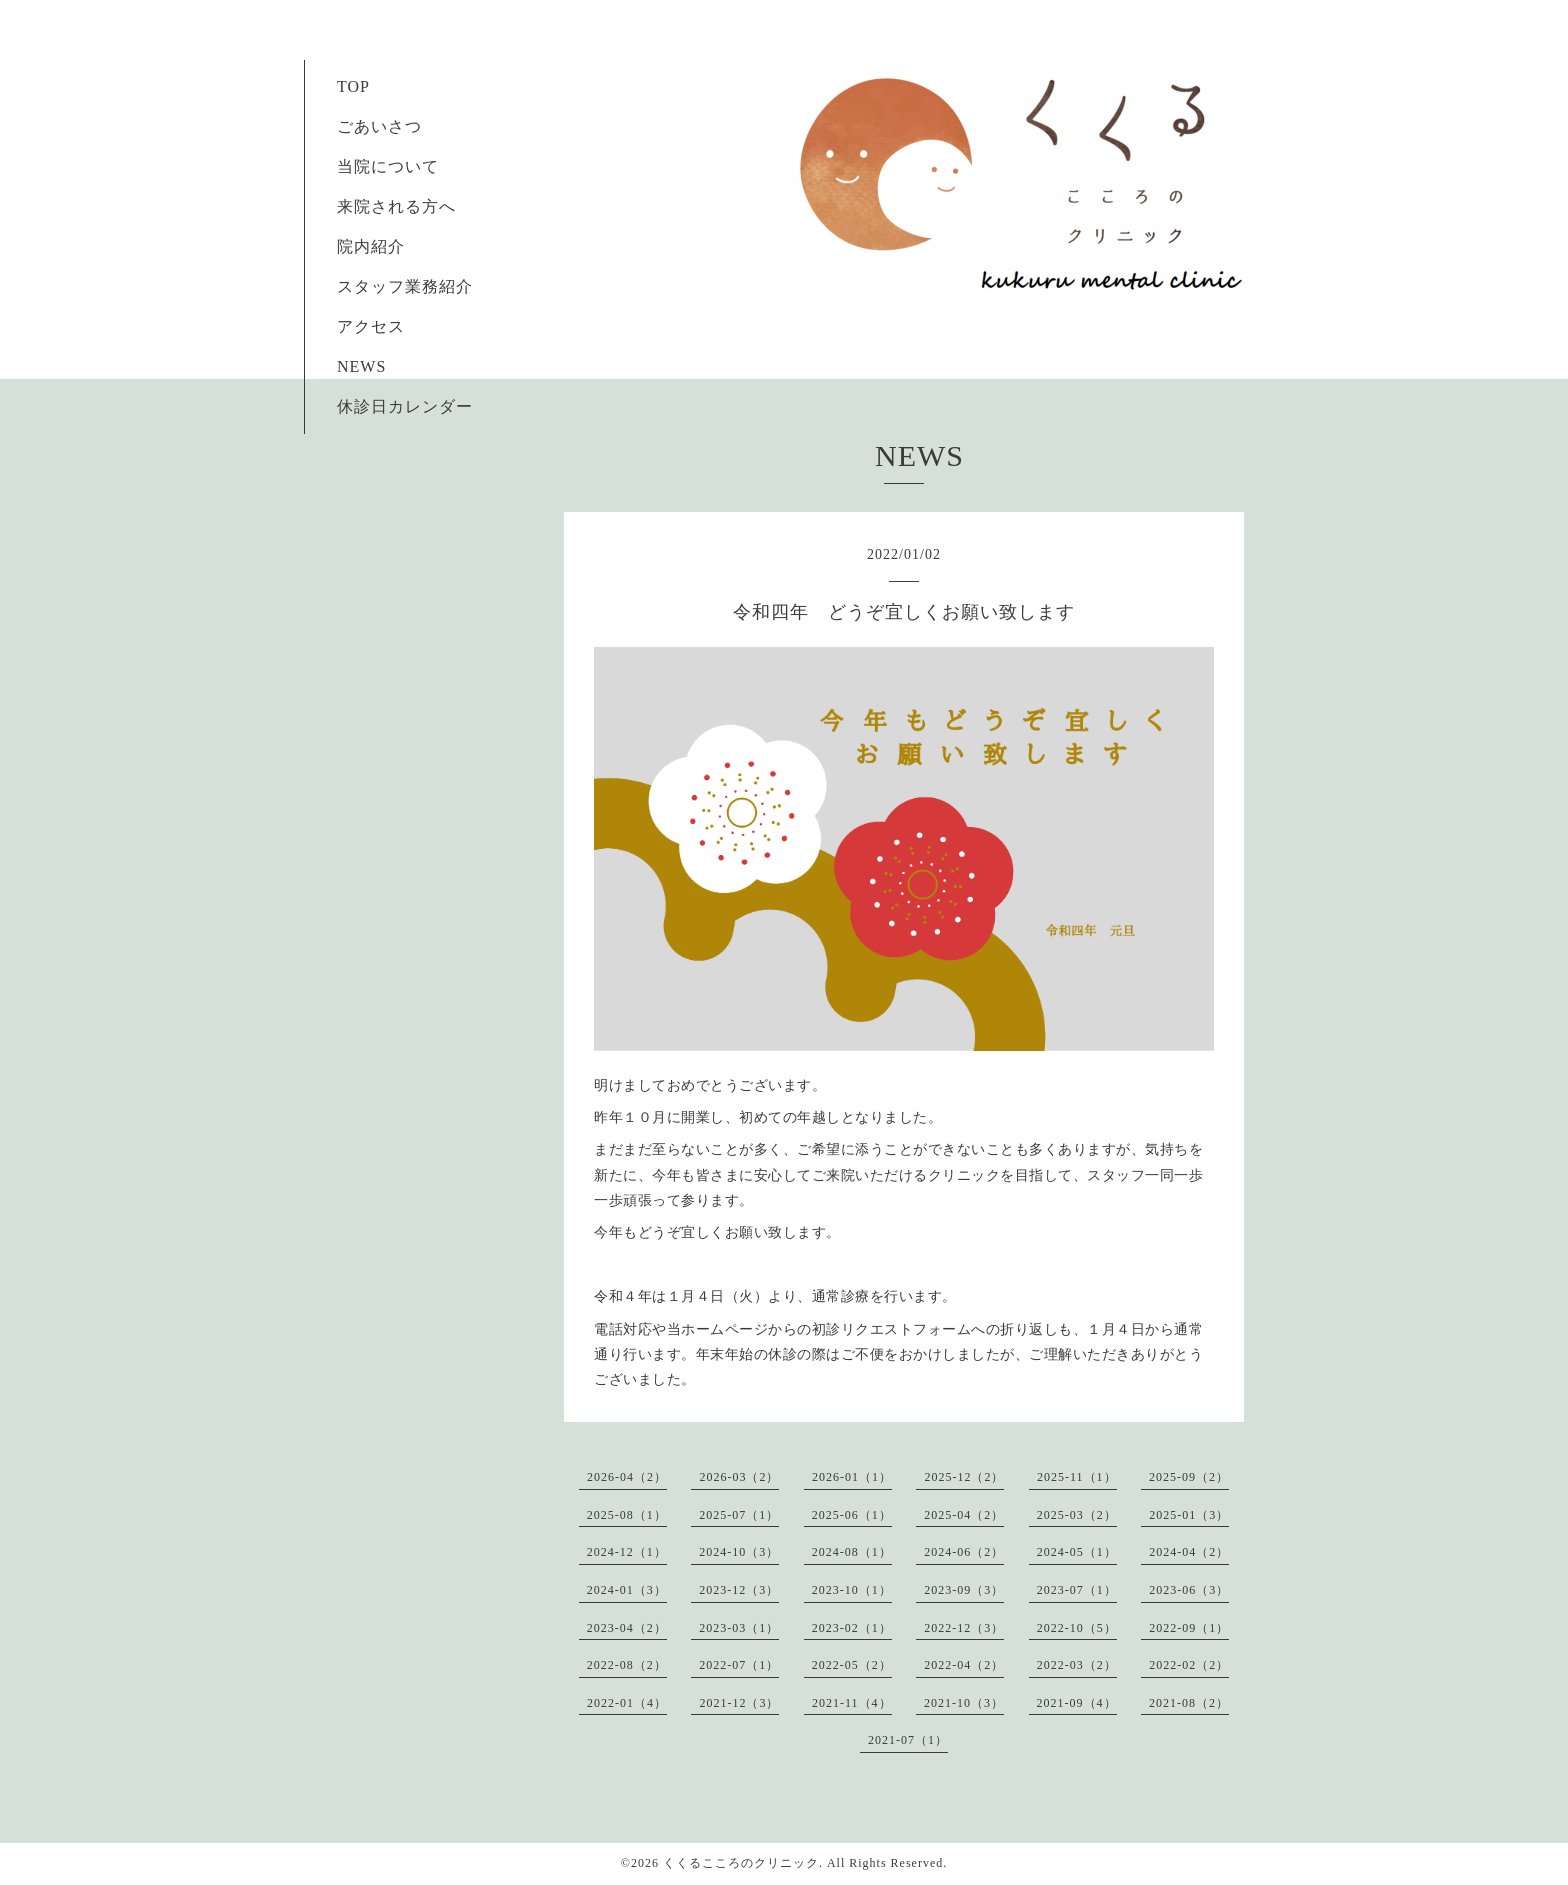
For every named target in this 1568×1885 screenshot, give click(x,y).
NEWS (361, 366)
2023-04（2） (627, 1628)
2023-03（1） (739, 1628)
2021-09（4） (1077, 1703)
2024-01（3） (627, 1590)
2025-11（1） (1077, 1477)
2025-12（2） (964, 1477)
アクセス (371, 326)
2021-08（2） (1189, 1703)
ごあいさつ (371, 126)
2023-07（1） (1077, 1590)
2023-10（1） (852, 1590)
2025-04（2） (964, 1515)
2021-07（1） (908, 1740)
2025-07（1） (739, 1515)
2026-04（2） (627, 1477)
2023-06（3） (1189, 1590)
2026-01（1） (852, 1477)
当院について (388, 166)
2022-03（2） (1077, 1665)
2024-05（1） (1077, 1552)
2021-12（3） (739, 1703)
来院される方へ (388, 206)
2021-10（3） (964, 1703)
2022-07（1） (739, 1665)
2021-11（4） (852, 1703)
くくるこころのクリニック (741, 1863)
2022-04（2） (964, 1665)
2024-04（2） (1189, 1552)
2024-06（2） (964, 1552)
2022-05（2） (852, 1665)
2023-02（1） (852, 1628)
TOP (353, 86)
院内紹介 (371, 246)
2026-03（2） (739, 1477)
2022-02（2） (1189, 1665)
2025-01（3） (1189, 1515)
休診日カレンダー (405, 406)
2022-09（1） (1189, 1628)
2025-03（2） (1077, 1515)
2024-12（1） (627, 1552)
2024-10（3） (739, 1552)
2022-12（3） (964, 1628)
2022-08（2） (627, 1665)
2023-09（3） (964, 1590)
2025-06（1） (852, 1515)
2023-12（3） (739, 1590)
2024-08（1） (852, 1552)
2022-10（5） (1077, 1628)
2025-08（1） (627, 1515)
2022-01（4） (627, 1703)
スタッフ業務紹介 (396, 286)
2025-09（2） (1189, 1477)
